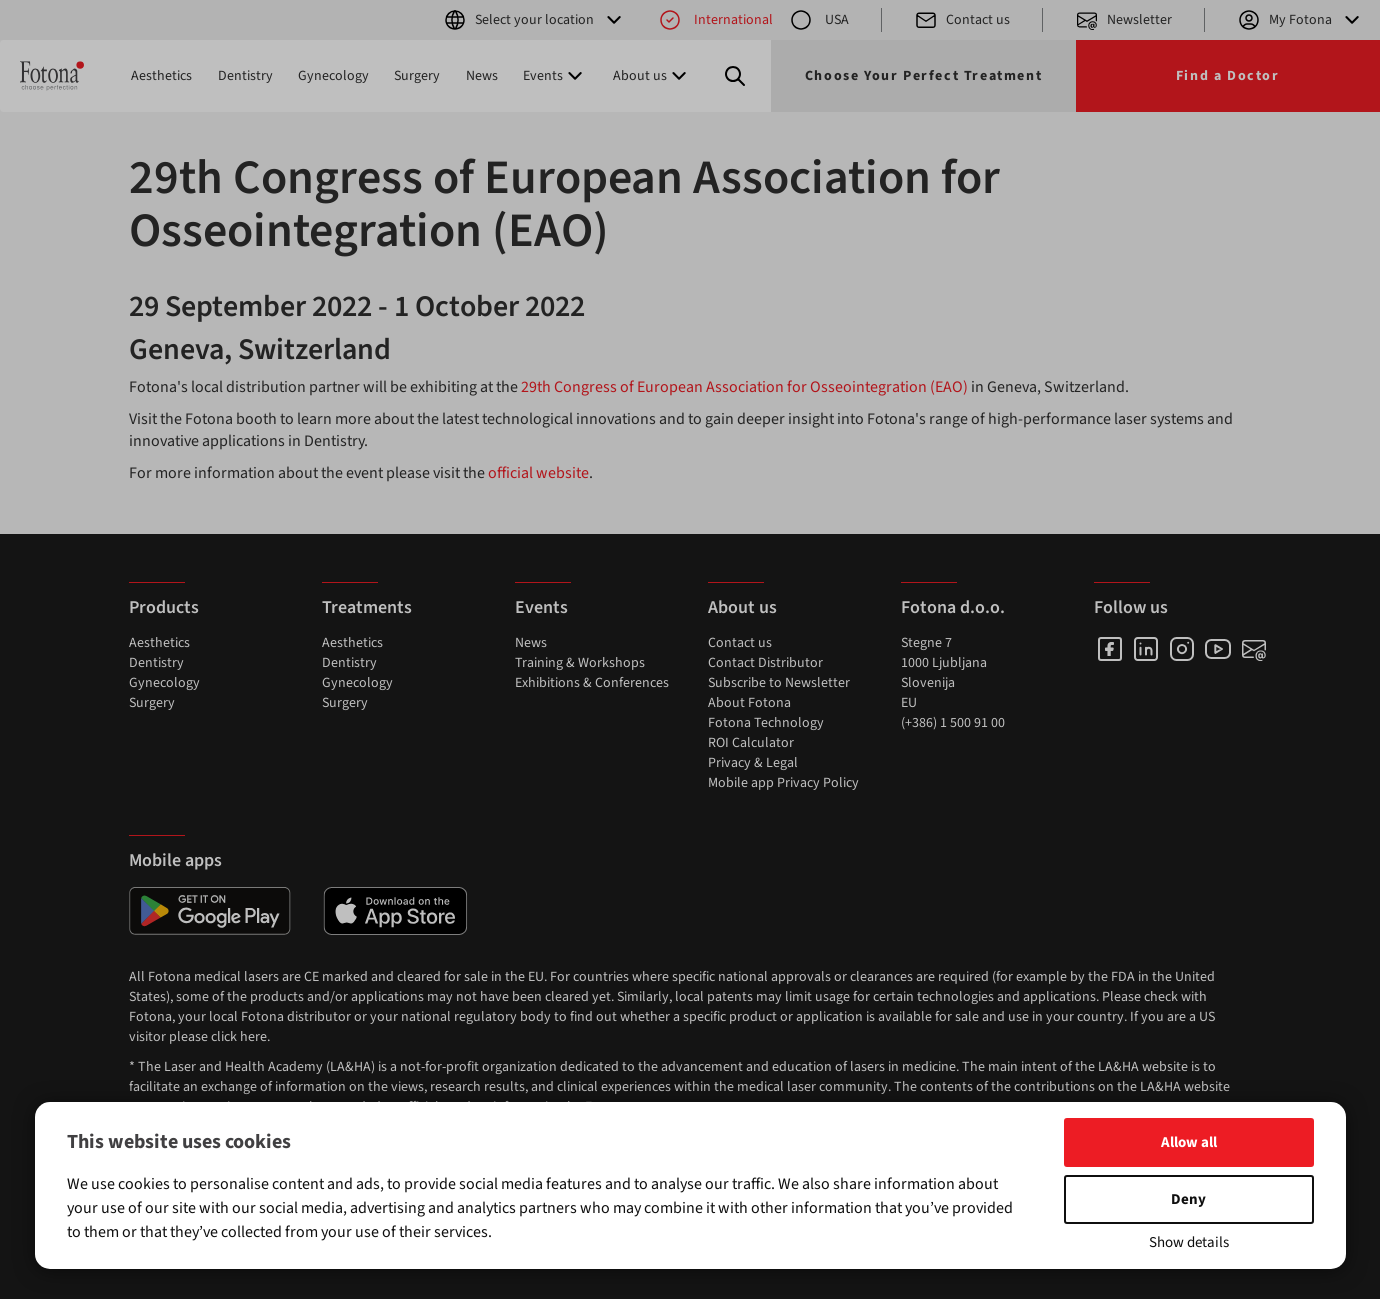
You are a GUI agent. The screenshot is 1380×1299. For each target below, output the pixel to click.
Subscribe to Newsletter (779, 683)
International (715, 20)
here (253, 1037)
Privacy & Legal (753, 763)
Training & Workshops (580, 663)
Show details (1189, 1242)
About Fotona (749, 703)
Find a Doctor (1228, 76)
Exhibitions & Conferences (592, 683)
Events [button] (555, 76)
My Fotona (1300, 20)
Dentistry (245, 76)
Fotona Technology (766, 723)
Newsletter (1123, 20)
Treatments (367, 607)
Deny (1188, 1199)
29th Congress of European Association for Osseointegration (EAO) (744, 387)
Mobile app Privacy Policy (783, 783)
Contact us (962, 20)
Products (164, 607)
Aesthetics (161, 76)
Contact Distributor (765, 663)
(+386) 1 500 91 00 (953, 723)
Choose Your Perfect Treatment (923, 76)
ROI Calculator (751, 743)
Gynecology (333, 76)
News (482, 76)
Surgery (417, 76)
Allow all (1189, 1142)
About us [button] (652, 76)
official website (538, 473)
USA (819, 20)
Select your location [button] (534, 20)
